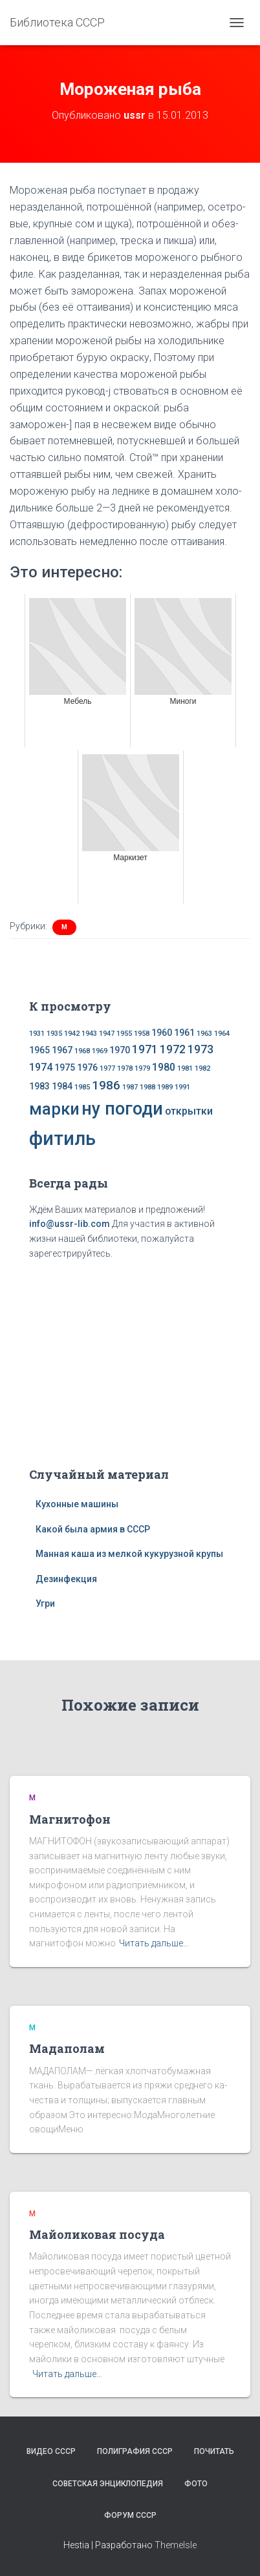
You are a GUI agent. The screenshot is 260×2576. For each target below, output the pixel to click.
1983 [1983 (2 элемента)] (39, 1086)
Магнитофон (70, 1819)
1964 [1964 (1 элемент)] (222, 1033)
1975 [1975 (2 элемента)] (64, 1067)
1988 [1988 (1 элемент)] (147, 1087)
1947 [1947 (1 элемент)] (106, 1033)
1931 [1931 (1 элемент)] (37, 1033)
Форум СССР (130, 2515)
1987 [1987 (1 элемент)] (130, 1087)
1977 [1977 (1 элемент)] (107, 1068)
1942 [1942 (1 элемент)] (72, 1033)
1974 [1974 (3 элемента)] (40, 1067)
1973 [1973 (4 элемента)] (200, 1049)
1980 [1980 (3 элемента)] (163, 1067)
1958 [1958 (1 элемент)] (141, 1033)
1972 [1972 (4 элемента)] (173, 1049)
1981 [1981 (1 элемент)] (185, 1068)
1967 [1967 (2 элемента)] (62, 1050)
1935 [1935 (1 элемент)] (54, 1033)
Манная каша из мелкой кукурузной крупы (129, 1554)
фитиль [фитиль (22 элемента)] (62, 1138)
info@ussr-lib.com (69, 1224)
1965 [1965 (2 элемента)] (39, 1050)
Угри (45, 1603)
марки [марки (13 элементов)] (54, 1108)
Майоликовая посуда (97, 2234)
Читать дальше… (154, 1943)
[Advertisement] (130, 1360)
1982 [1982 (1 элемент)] (202, 1068)
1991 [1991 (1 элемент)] (182, 1087)
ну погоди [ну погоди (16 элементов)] (122, 1108)
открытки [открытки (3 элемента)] (189, 1111)
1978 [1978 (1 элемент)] (125, 1068)
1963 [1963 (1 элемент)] (204, 1033)
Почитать (214, 2451)
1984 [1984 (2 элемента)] (62, 1086)
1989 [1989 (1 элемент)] (165, 1087)
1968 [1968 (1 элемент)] (82, 1051)
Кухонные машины (77, 1504)
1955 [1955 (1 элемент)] (124, 1033)
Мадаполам (67, 2048)
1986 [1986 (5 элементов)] (106, 1085)
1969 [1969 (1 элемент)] (99, 1051)
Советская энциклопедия (107, 2483)
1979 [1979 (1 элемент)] (142, 1068)
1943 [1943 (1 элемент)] (89, 1033)
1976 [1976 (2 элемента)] (87, 1067)
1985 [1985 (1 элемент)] (82, 1087)
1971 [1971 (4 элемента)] (145, 1049)
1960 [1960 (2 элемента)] (161, 1032)
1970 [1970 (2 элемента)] (119, 1050)
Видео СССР (51, 2451)
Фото (196, 2483)
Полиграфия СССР (135, 2451)
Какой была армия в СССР (93, 1529)
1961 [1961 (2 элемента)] (184, 1032)
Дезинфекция (66, 1579)
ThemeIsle (176, 2545)
